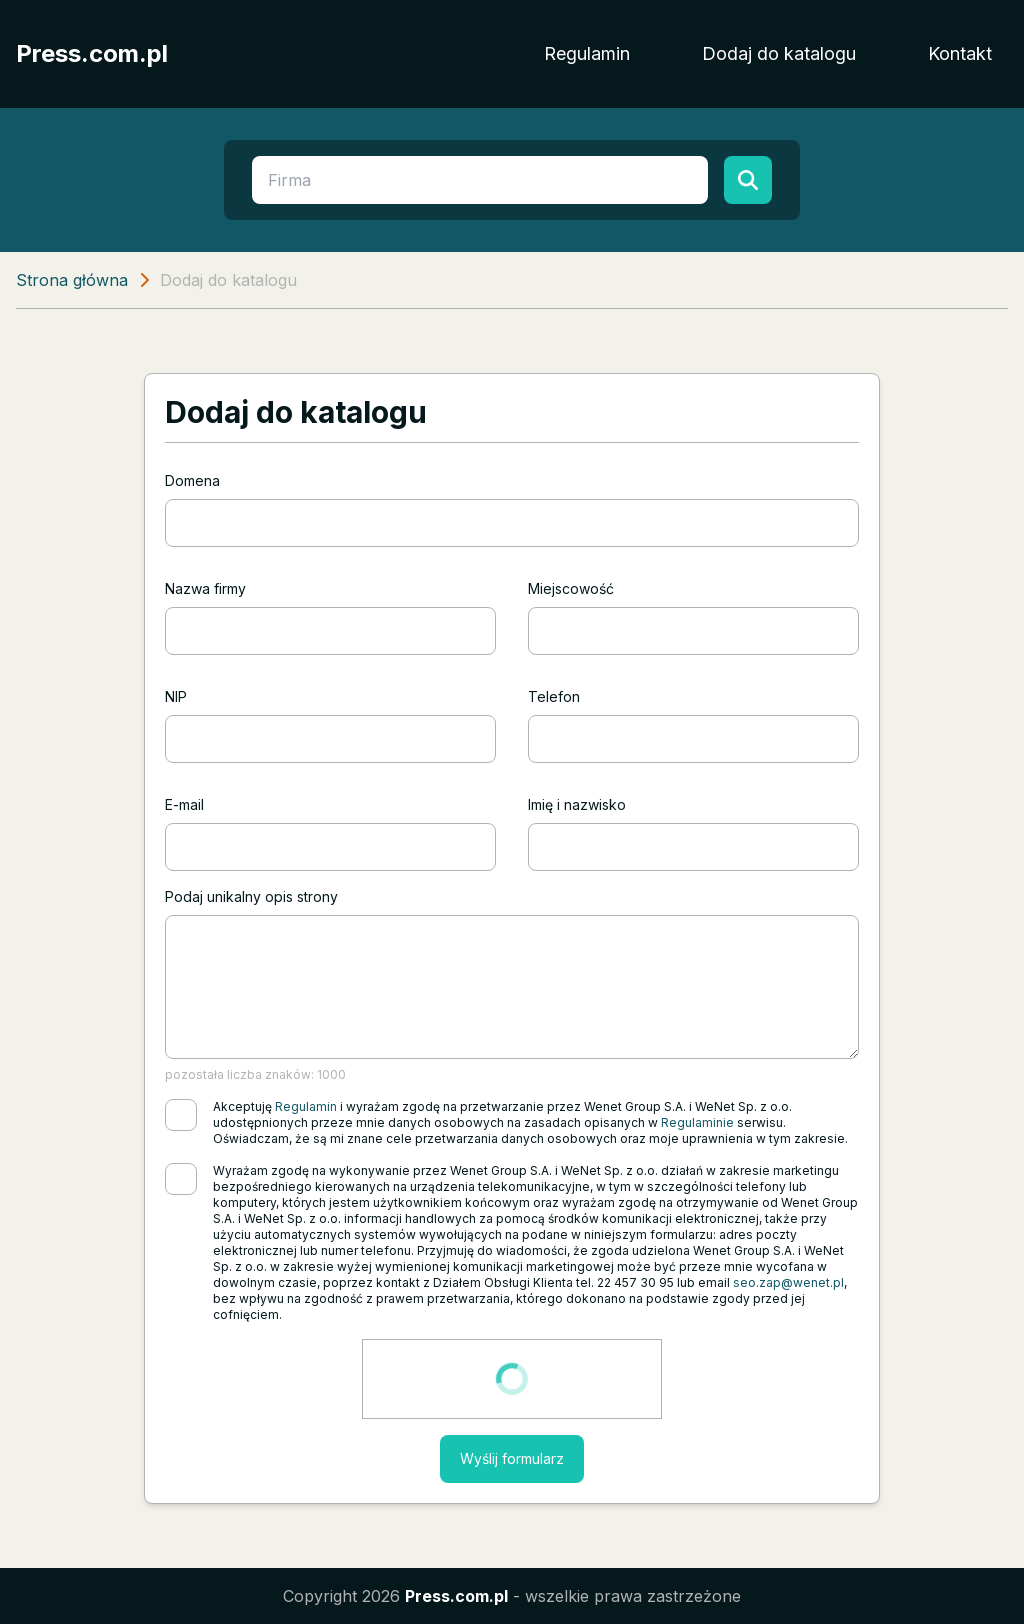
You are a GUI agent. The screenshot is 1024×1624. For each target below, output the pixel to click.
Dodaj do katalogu (779, 53)
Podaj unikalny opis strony (251, 896)
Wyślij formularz (512, 1458)
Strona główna (72, 280)
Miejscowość (571, 588)
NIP (176, 696)
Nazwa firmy (205, 588)
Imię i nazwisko (577, 804)
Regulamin (587, 53)
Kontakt (960, 53)
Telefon (554, 696)
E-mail (184, 804)
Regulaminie (697, 1122)
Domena (192, 480)
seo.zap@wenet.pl (788, 1282)
